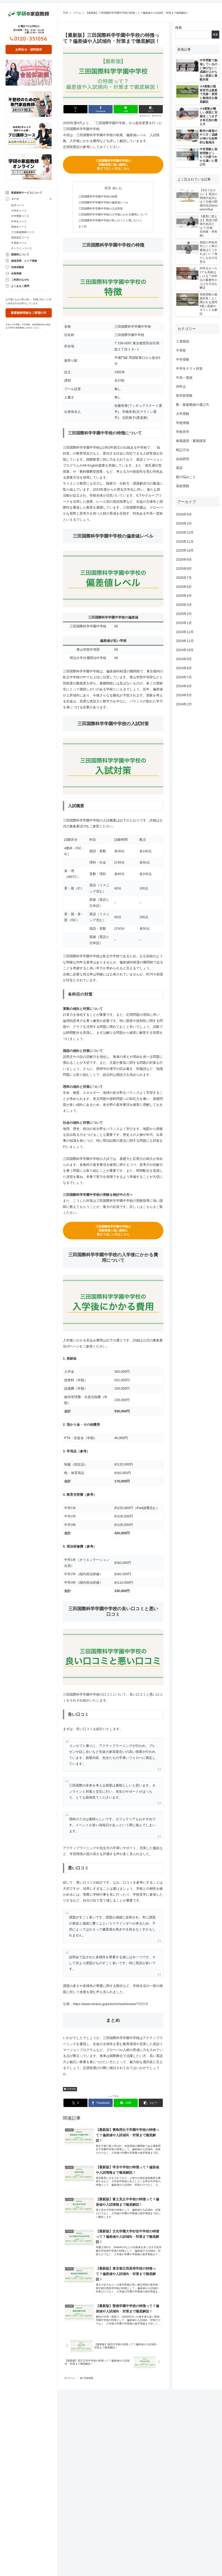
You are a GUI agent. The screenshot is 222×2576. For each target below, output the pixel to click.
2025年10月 (185, 550)
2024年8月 (184, 668)
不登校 (181, 350)
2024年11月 (185, 641)
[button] (151, 109)
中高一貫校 (184, 378)
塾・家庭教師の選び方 (192, 405)
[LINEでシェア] (126, 109)
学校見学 (182, 432)
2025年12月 (185, 532)
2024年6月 (184, 686)
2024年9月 (184, 659)
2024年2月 (184, 704)
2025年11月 (185, 541)
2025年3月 (184, 605)
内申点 (181, 386)
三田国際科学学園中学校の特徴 (97, 196)
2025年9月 (184, 559)
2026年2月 (184, 523)
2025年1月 (184, 623)
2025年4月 (184, 596)
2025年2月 (184, 614)
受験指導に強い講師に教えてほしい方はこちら (113, 164)
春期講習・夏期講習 (191, 441)
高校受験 (182, 486)
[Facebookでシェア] (100, 109)
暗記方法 (182, 450)
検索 (178, 27)
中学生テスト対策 (189, 368)
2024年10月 (185, 650)
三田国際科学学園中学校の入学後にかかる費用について (113, 214)
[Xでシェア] (75, 109)
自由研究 (182, 459)
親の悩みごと (186, 477)
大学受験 (182, 414)
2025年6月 (184, 587)
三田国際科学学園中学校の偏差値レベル (103, 202)
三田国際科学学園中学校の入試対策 (100, 208)
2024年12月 (185, 632)
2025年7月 (184, 578)
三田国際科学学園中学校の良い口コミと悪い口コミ (110, 220)
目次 (108, 188)
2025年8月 (184, 569)
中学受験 (182, 359)
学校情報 (70, 2089)
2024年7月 (184, 677)
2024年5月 (184, 695)
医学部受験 (184, 396)
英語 (179, 468)
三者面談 (182, 341)
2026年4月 (184, 514)
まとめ (80, 226)
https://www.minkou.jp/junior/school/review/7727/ (110, 2004)
